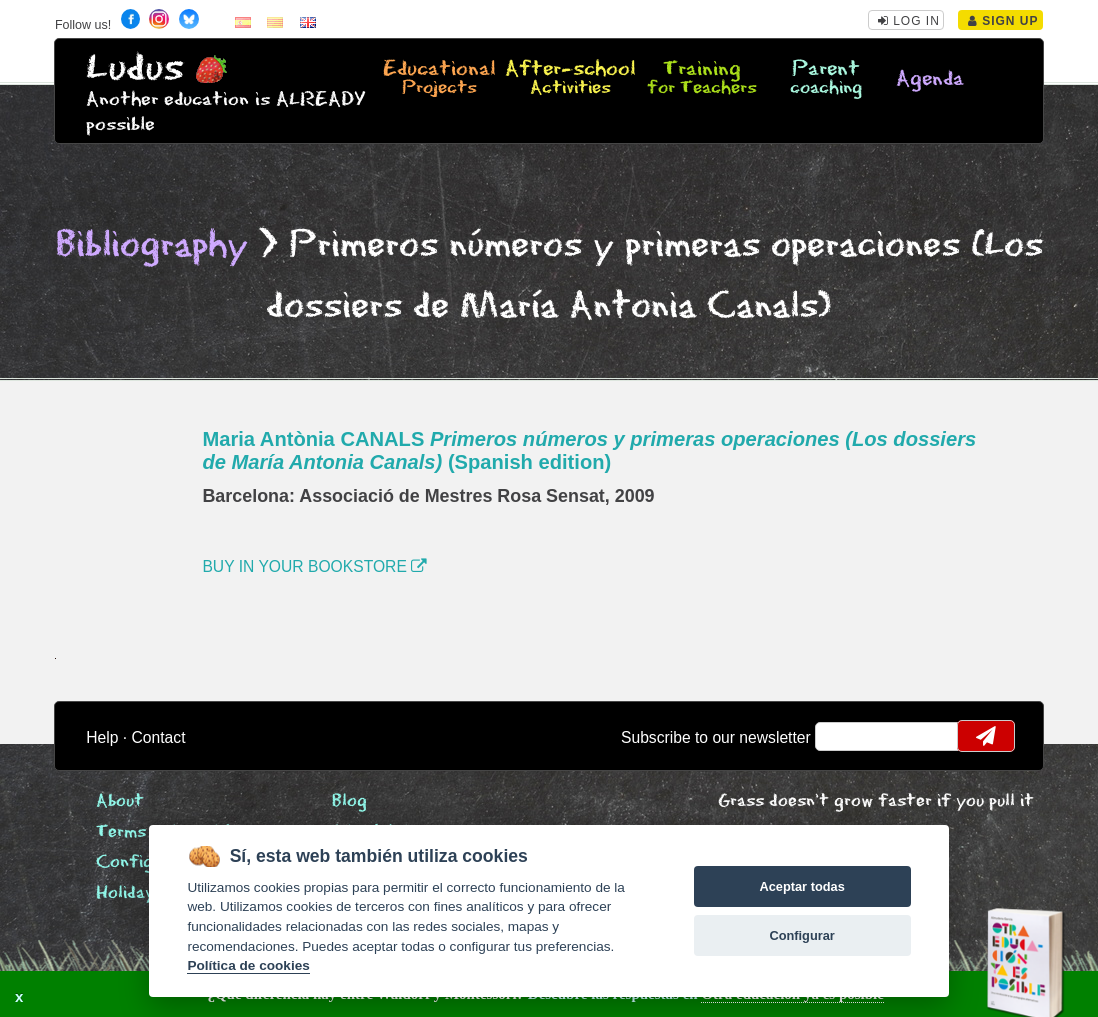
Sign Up (1003, 21)
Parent (826, 79)
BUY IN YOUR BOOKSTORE (314, 566)
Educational (440, 79)
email (843, 736)
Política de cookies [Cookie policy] (248, 965)
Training (702, 79)
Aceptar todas (801, 886)
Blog (349, 801)
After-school (570, 79)
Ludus (135, 68)
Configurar (801, 935)
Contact (159, 737)
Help (102, 737)
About (120, 801)
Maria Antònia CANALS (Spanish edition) (589, 451)
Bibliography (152, 245)
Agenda (930, 79)
